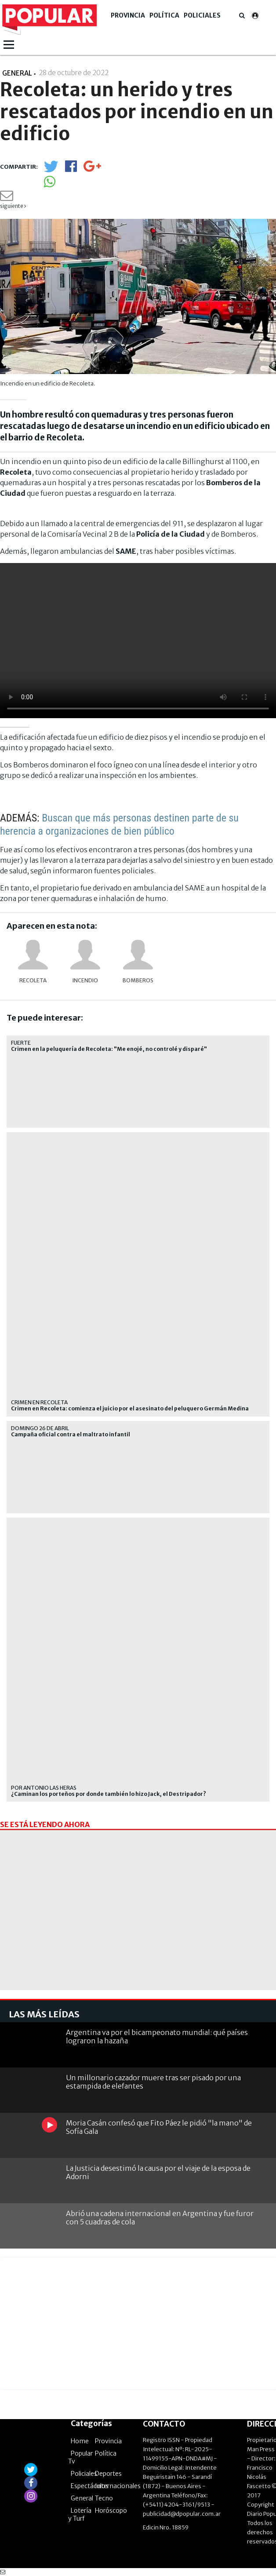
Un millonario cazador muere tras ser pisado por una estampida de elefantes (153, 2081)
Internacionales (118, 2486)
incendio (85, 980)
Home (80, 2441)
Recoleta (33, 980)
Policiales (202, 15)
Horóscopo (111, 2510)
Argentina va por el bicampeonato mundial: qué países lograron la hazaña (157, 2036)
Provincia (128, 15)
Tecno (104, 2498)
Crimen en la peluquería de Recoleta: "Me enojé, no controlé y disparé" (109, 1049)
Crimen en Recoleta (39, 1402)
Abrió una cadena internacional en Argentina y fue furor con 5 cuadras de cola (160, 2217)
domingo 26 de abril (40, 1428)
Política (164, 15)
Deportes (108, 2474)
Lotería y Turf (79, 2514)
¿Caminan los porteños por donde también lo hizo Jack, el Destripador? (108, 1794)
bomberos (138, 980)
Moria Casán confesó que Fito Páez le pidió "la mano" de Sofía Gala (159, 2127)
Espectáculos (90, 2486)
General (82, 2498)
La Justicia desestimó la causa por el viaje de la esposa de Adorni (158, 2172)
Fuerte (21, 1042)
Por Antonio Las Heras (43, 1787)
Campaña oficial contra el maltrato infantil (70, 1435)
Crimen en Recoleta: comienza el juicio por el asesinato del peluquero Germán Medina (130, 1409)
